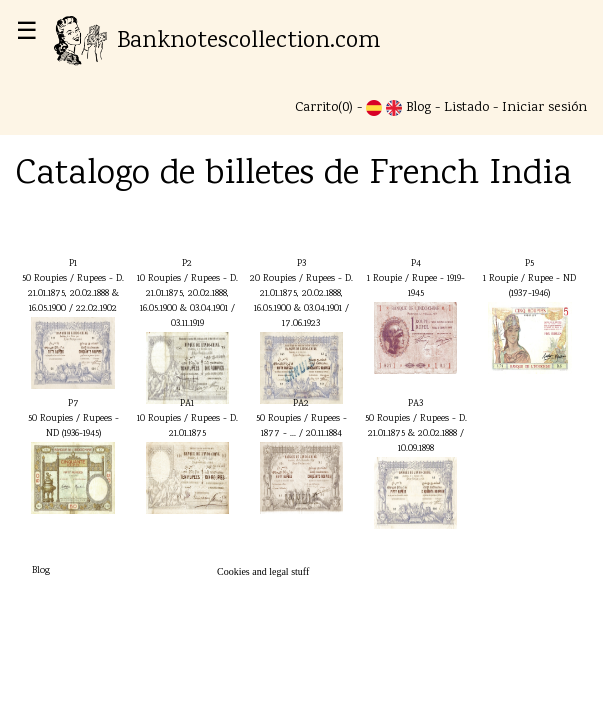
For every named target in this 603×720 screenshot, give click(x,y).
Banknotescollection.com (217, 41)
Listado (466, 108)
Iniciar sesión (544, 108)
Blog (418, 108)
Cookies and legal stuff (263, 571)
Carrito (316, 108)
